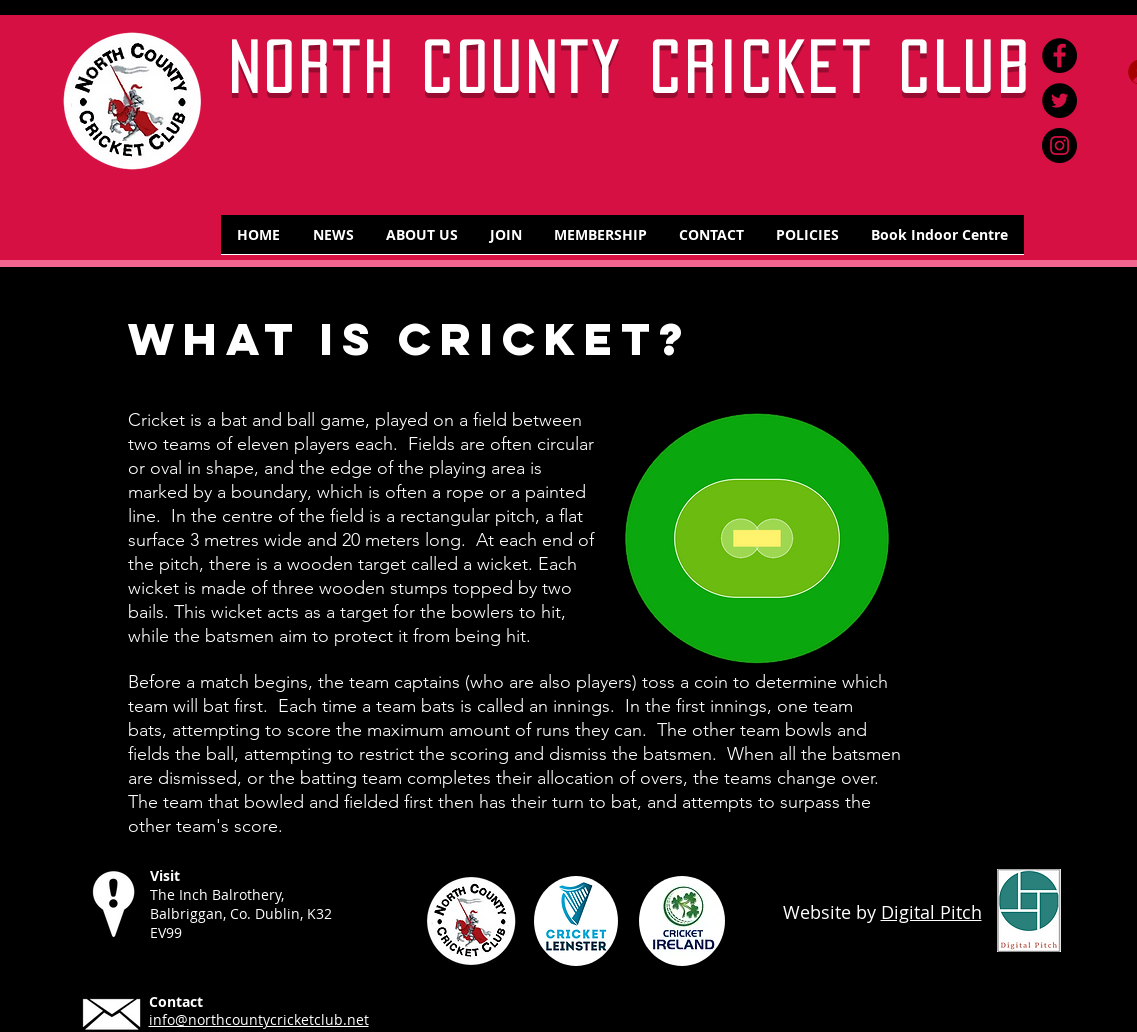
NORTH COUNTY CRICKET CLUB (630, 67)
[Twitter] (1059, 100)
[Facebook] (1059, 55)
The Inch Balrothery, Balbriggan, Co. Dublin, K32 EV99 (241, 913)
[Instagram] (1059, 145)
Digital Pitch (931, 912)
